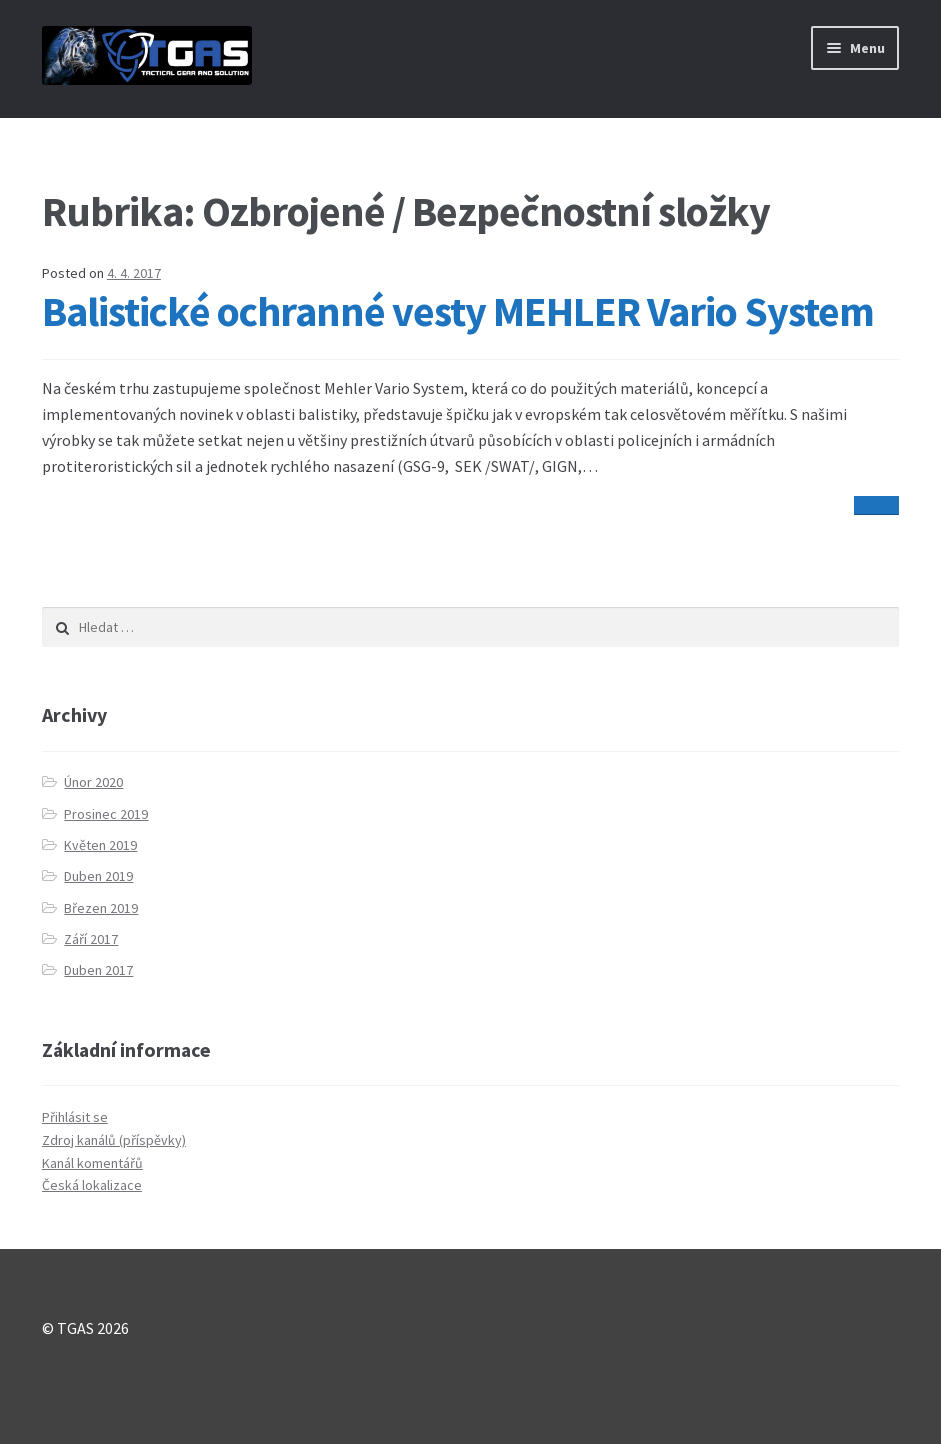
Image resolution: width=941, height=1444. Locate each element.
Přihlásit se (75, 1117)
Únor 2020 (93, 782)
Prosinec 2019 (106, 814)
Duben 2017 (98, 970)
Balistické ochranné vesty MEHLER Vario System (458, 311)
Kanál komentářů (92, 1163)
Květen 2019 (100, 845)
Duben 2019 (98, 876)
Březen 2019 (101, 908)
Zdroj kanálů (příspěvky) (114, 1140)
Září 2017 (91, 939)
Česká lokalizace (92, 1185)
